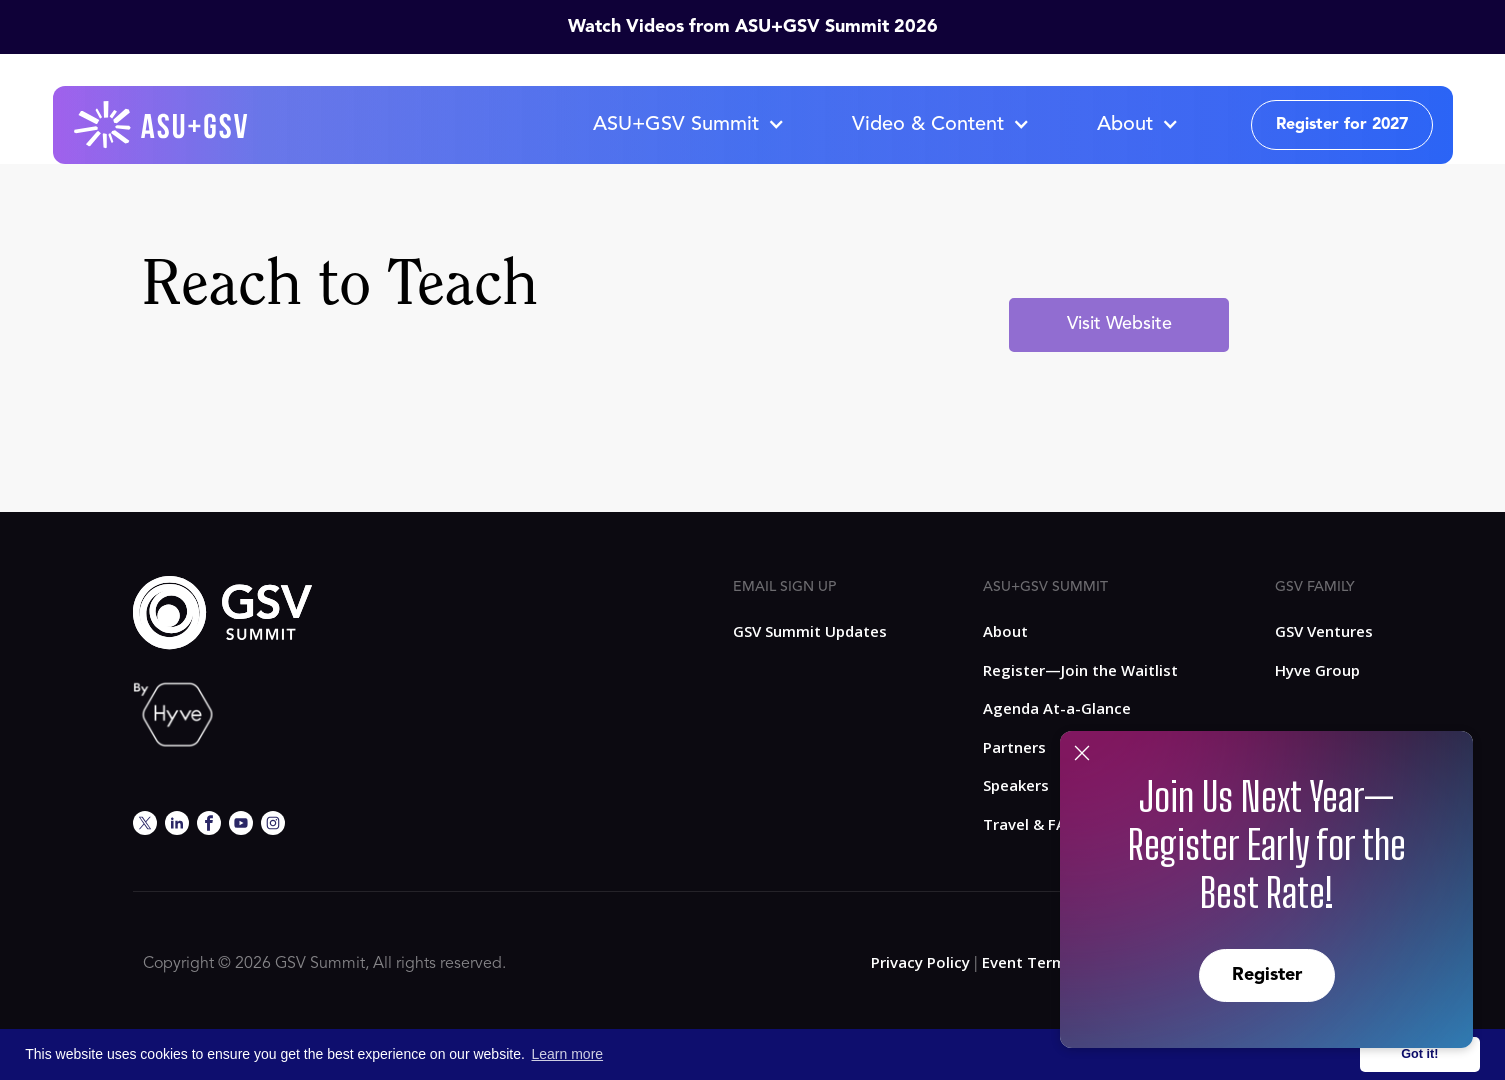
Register (1267, 975)
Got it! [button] (1419, 1054)
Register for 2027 (1342, 125)
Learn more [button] (568, 1054)
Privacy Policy (920, 962)
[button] (688, 125)
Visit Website (1119, 324)
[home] (162, 125)
